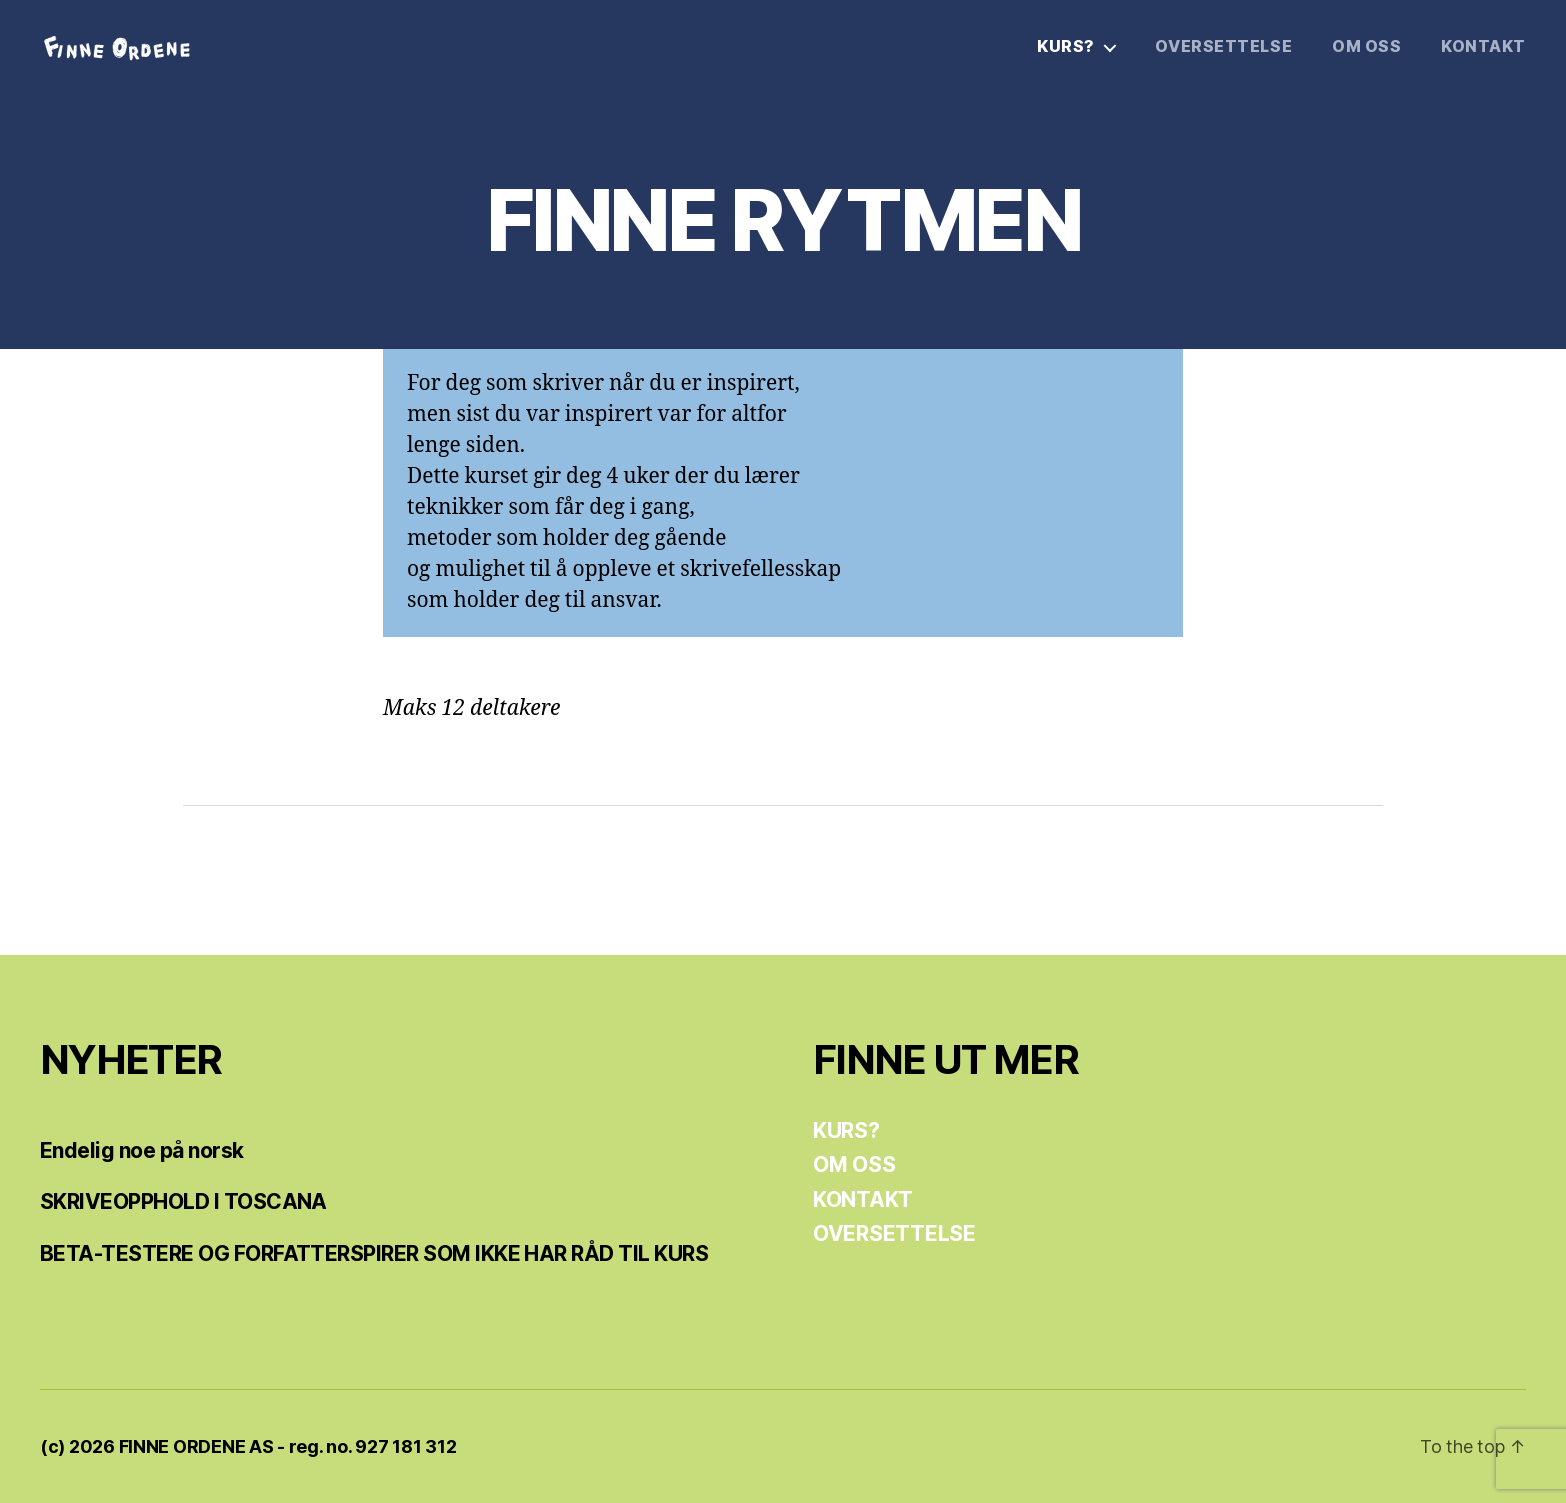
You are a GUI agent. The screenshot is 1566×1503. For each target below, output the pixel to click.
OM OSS (1366, 46)
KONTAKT (1483, 46)
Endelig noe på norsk (142, 1150)
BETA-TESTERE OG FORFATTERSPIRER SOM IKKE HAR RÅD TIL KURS (374, 1253)
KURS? (1066, 46)
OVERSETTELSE (1223, 46)
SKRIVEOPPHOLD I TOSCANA (183, 1201)
